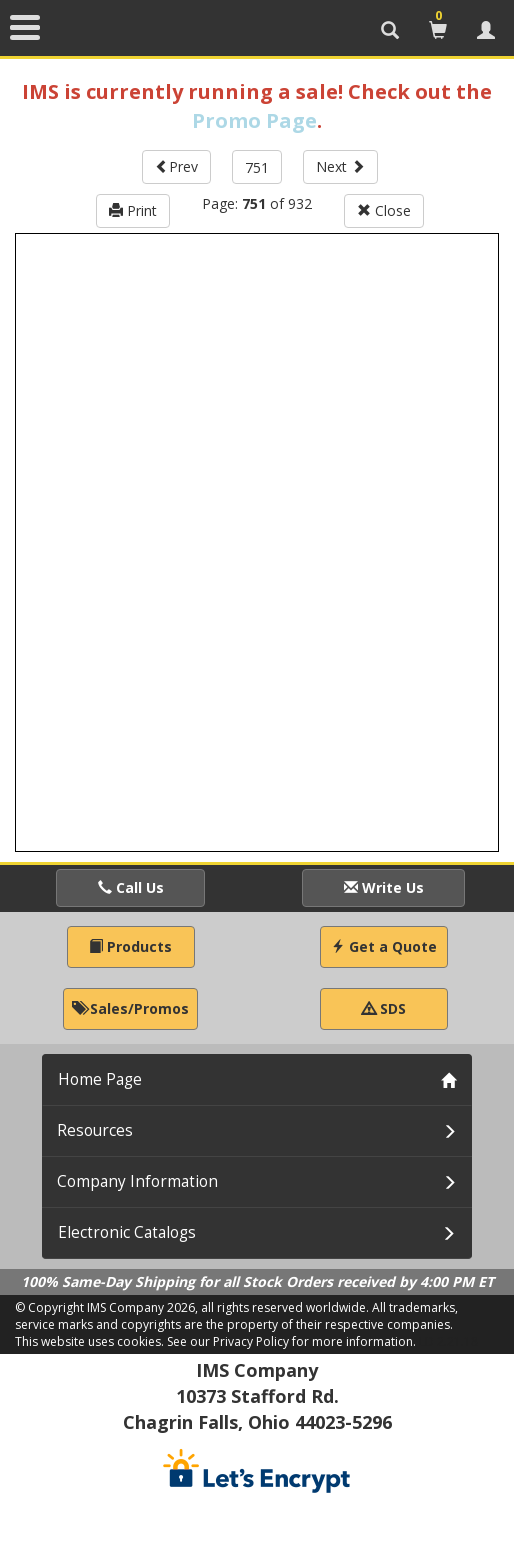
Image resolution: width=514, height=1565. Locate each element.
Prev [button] (176, 166)
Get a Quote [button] (384, 946)
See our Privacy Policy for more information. (291, 1341)
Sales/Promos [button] (130, 1008)
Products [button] (130, 946)
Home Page (100, 1079)
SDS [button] (384, 1008)
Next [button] (340, 166)
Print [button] (133, 210)
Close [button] (384, 210)
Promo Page (254, 120)
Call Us (131, 887)
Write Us (384, 887)
